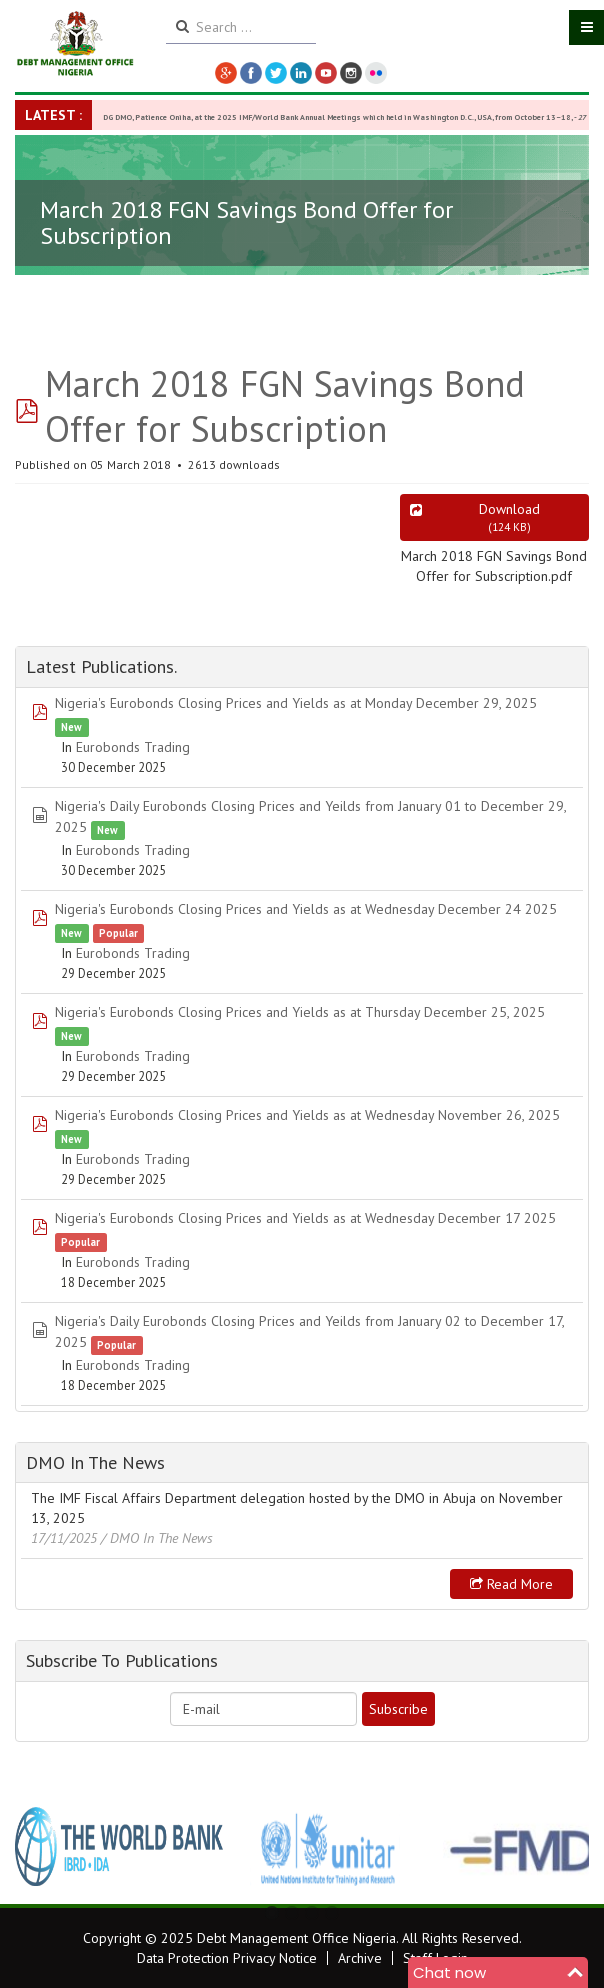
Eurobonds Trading (133, 747)
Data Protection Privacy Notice (227, 1958)
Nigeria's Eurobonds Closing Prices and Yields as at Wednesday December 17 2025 (305, 1218)
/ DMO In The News (157, 1538)
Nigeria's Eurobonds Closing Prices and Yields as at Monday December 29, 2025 (296, 703)
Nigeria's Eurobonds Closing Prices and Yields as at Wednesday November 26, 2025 (307, 1115)
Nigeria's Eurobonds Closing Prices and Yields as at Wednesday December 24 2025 (306, 909)
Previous (41, 1847)
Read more (511, 1584)
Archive (360, 1958)
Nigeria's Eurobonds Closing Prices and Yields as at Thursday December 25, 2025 (300, 1012)
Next (563, 1847)
